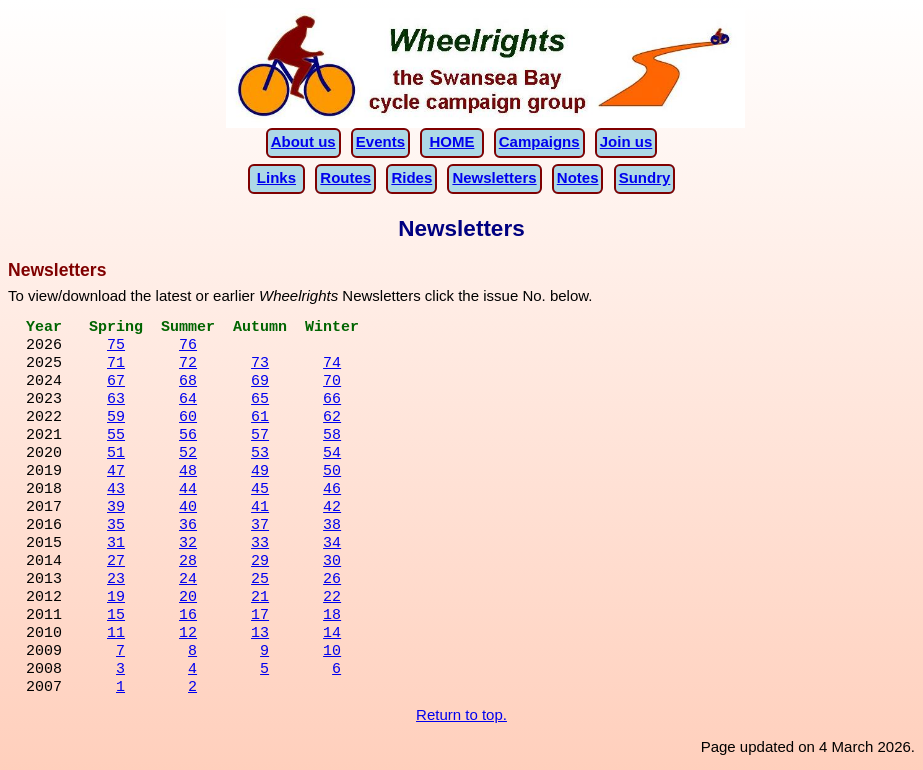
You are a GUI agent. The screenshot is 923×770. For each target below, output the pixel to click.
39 (116, 509)
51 (116, 455)
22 (332, 599)
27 (116, 563)
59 (116, 419)
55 (116, 437)
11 (116, 635)
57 (260, 437)
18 (332, 617)
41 (260, 509)
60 (188, 419)
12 (188, 635)
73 (260, 365)
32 (188, 545)
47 (116, 473)
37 (260, 527)
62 (332, 419)
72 (188, 365)
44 (188, 491)
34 (332, 545)
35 (116, 527)
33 (260, 545)
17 (260, 617)
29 (260, 563)
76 (188, 347)
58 (332, 437)
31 (116, 545)
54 (332, 455)
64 (188, 401)
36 (188, 527)
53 (260, 455)
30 (332, 563)
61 (260, 419)
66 (332, 401)
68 (188, 383)
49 (260, 473)
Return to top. (461, 714)
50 (332, 473)
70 (332, 383)
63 (116, 401)
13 (260, 635)
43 (116, 491)
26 (332, 581)
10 (332, 653)
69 (260, 383)
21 (260, 599)
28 (188, 563)
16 (188, 617)
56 (188, 437)
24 (188, 581)
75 (116, 347)
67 (116, 383)
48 (188, 473)
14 (332, 635)
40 (188, 509)
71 (116, 365)
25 (260, 581)
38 (332, 527)
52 (188, 455)
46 (332, 491)
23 (116, 581)
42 (332, 509)
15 (116, 617)
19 (116, 599)
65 (260, 401)
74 (332, 365)
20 (188, 599)
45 (260, 491)
